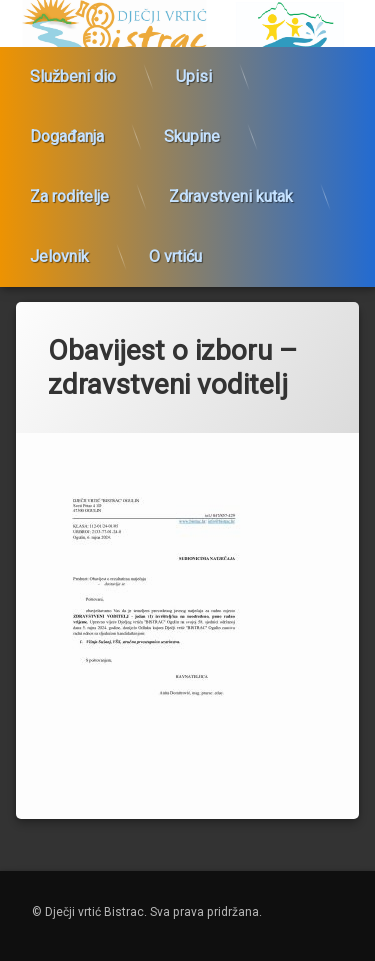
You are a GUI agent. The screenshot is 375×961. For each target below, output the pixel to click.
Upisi (194, 69)
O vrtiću (175, 249)
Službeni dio (73, 69)
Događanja (67, 129)
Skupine (192, 129)
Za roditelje (69, 189)
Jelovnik (59, 249)
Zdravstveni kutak (231, 189)
